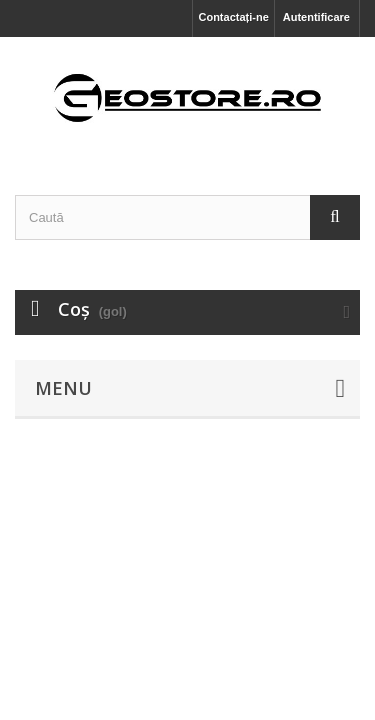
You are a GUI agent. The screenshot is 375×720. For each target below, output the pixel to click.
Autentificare (316, 17)
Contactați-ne (233, 17)
